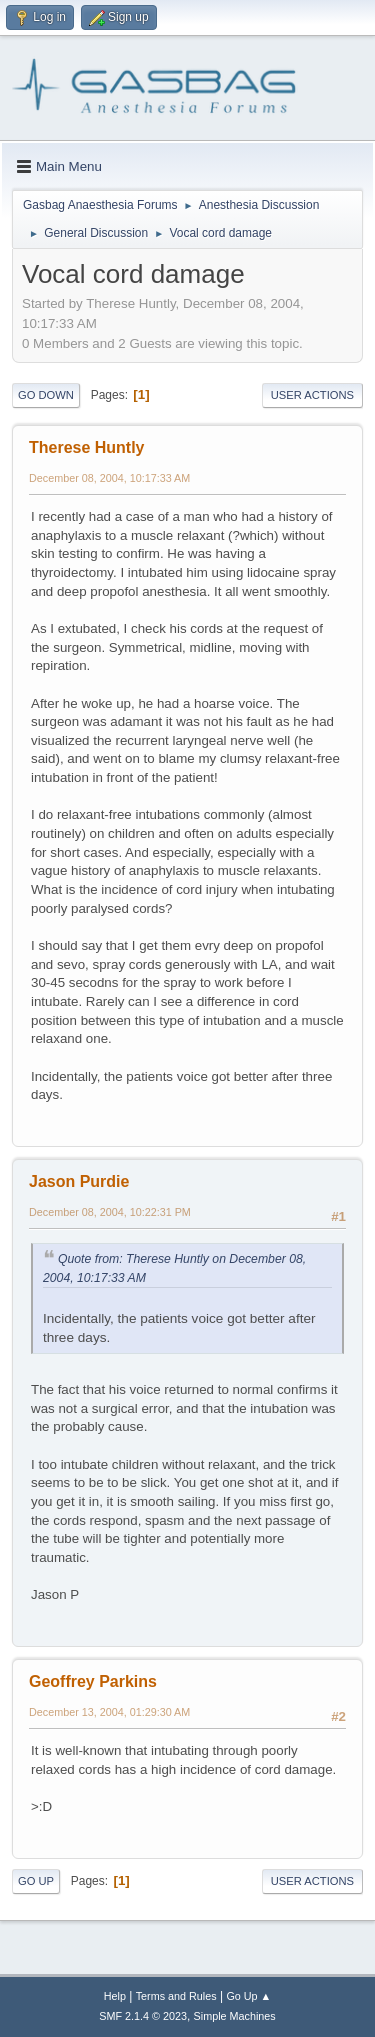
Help (115, 1996)
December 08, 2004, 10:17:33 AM (109, 478)
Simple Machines (235, 2016)
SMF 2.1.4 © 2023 (143, 2016)
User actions (312, 395)
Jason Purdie (79, 1181)
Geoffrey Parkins (93, 1681)
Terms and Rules (176, 1996)
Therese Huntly (86, 447)
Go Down (46, 395)
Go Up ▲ (248, 1996)
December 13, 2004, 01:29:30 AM (109, 1712)
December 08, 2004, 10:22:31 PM (110, 1212)
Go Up (36, 1881)
